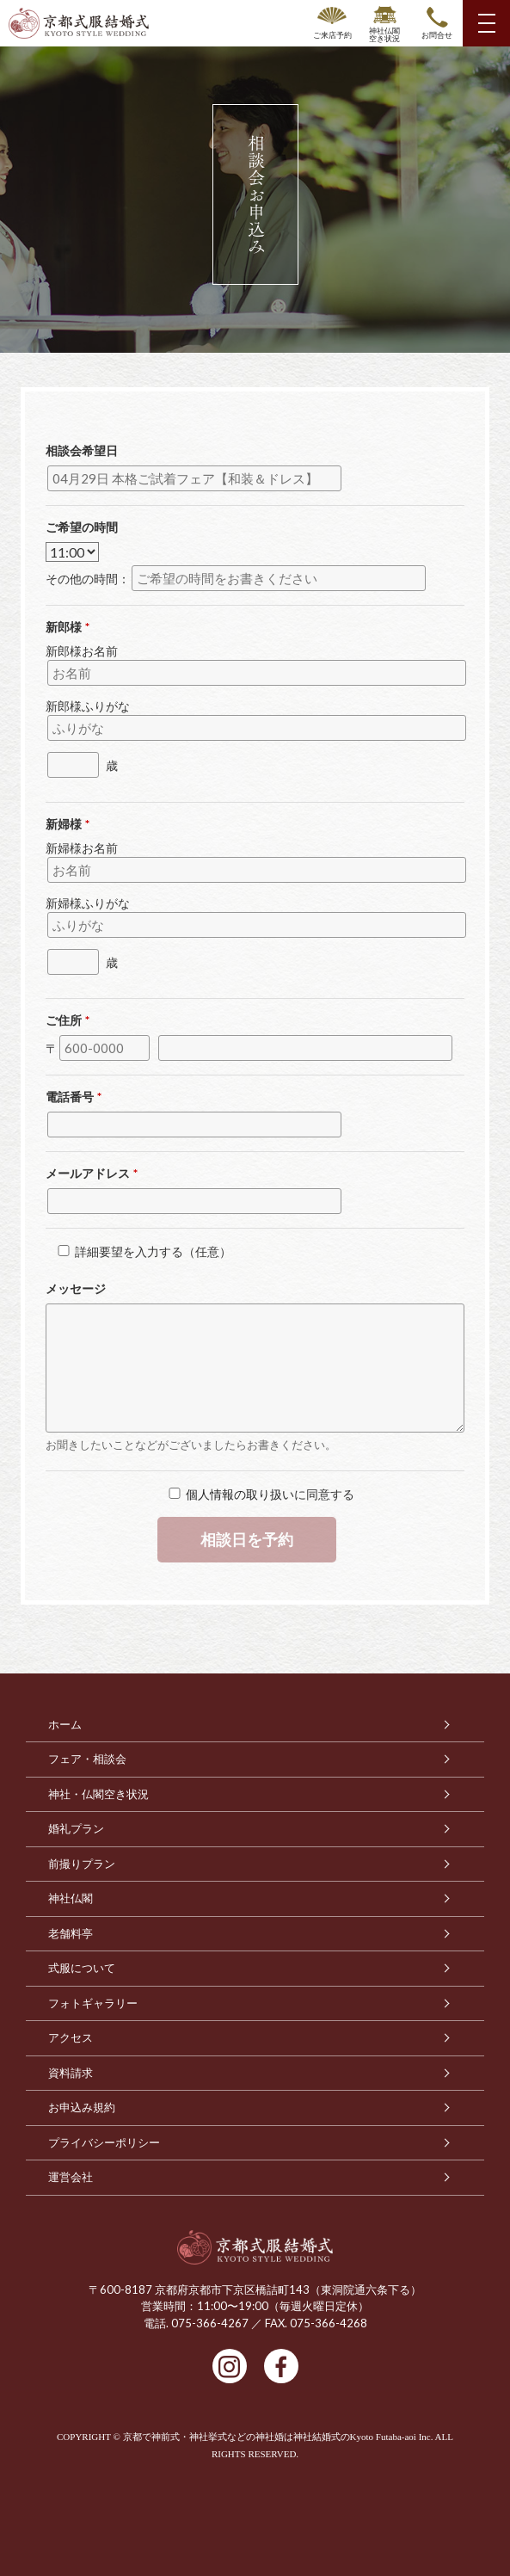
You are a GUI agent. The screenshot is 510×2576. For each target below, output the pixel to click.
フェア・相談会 (87, 1759)
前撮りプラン (81, 1864)
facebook (281, 2366)
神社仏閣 (70, 1898)
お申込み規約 (81, 2107)
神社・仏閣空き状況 (98, 1794)
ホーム (65, 1724)
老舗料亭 (70, 1933)
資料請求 (70, 2073)
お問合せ (436, 35)
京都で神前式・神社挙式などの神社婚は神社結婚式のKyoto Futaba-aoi (269, 2436)
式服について (81, 1968)
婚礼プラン (76, 1828)
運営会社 (70, 2177)
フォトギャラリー (93, 2003)
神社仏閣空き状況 (384, 34)
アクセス (70, 2037)
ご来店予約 (332, 35)
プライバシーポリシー (104, 2142)
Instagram (229, 2366)
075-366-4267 (210, 2323)
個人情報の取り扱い (240, 1494)
